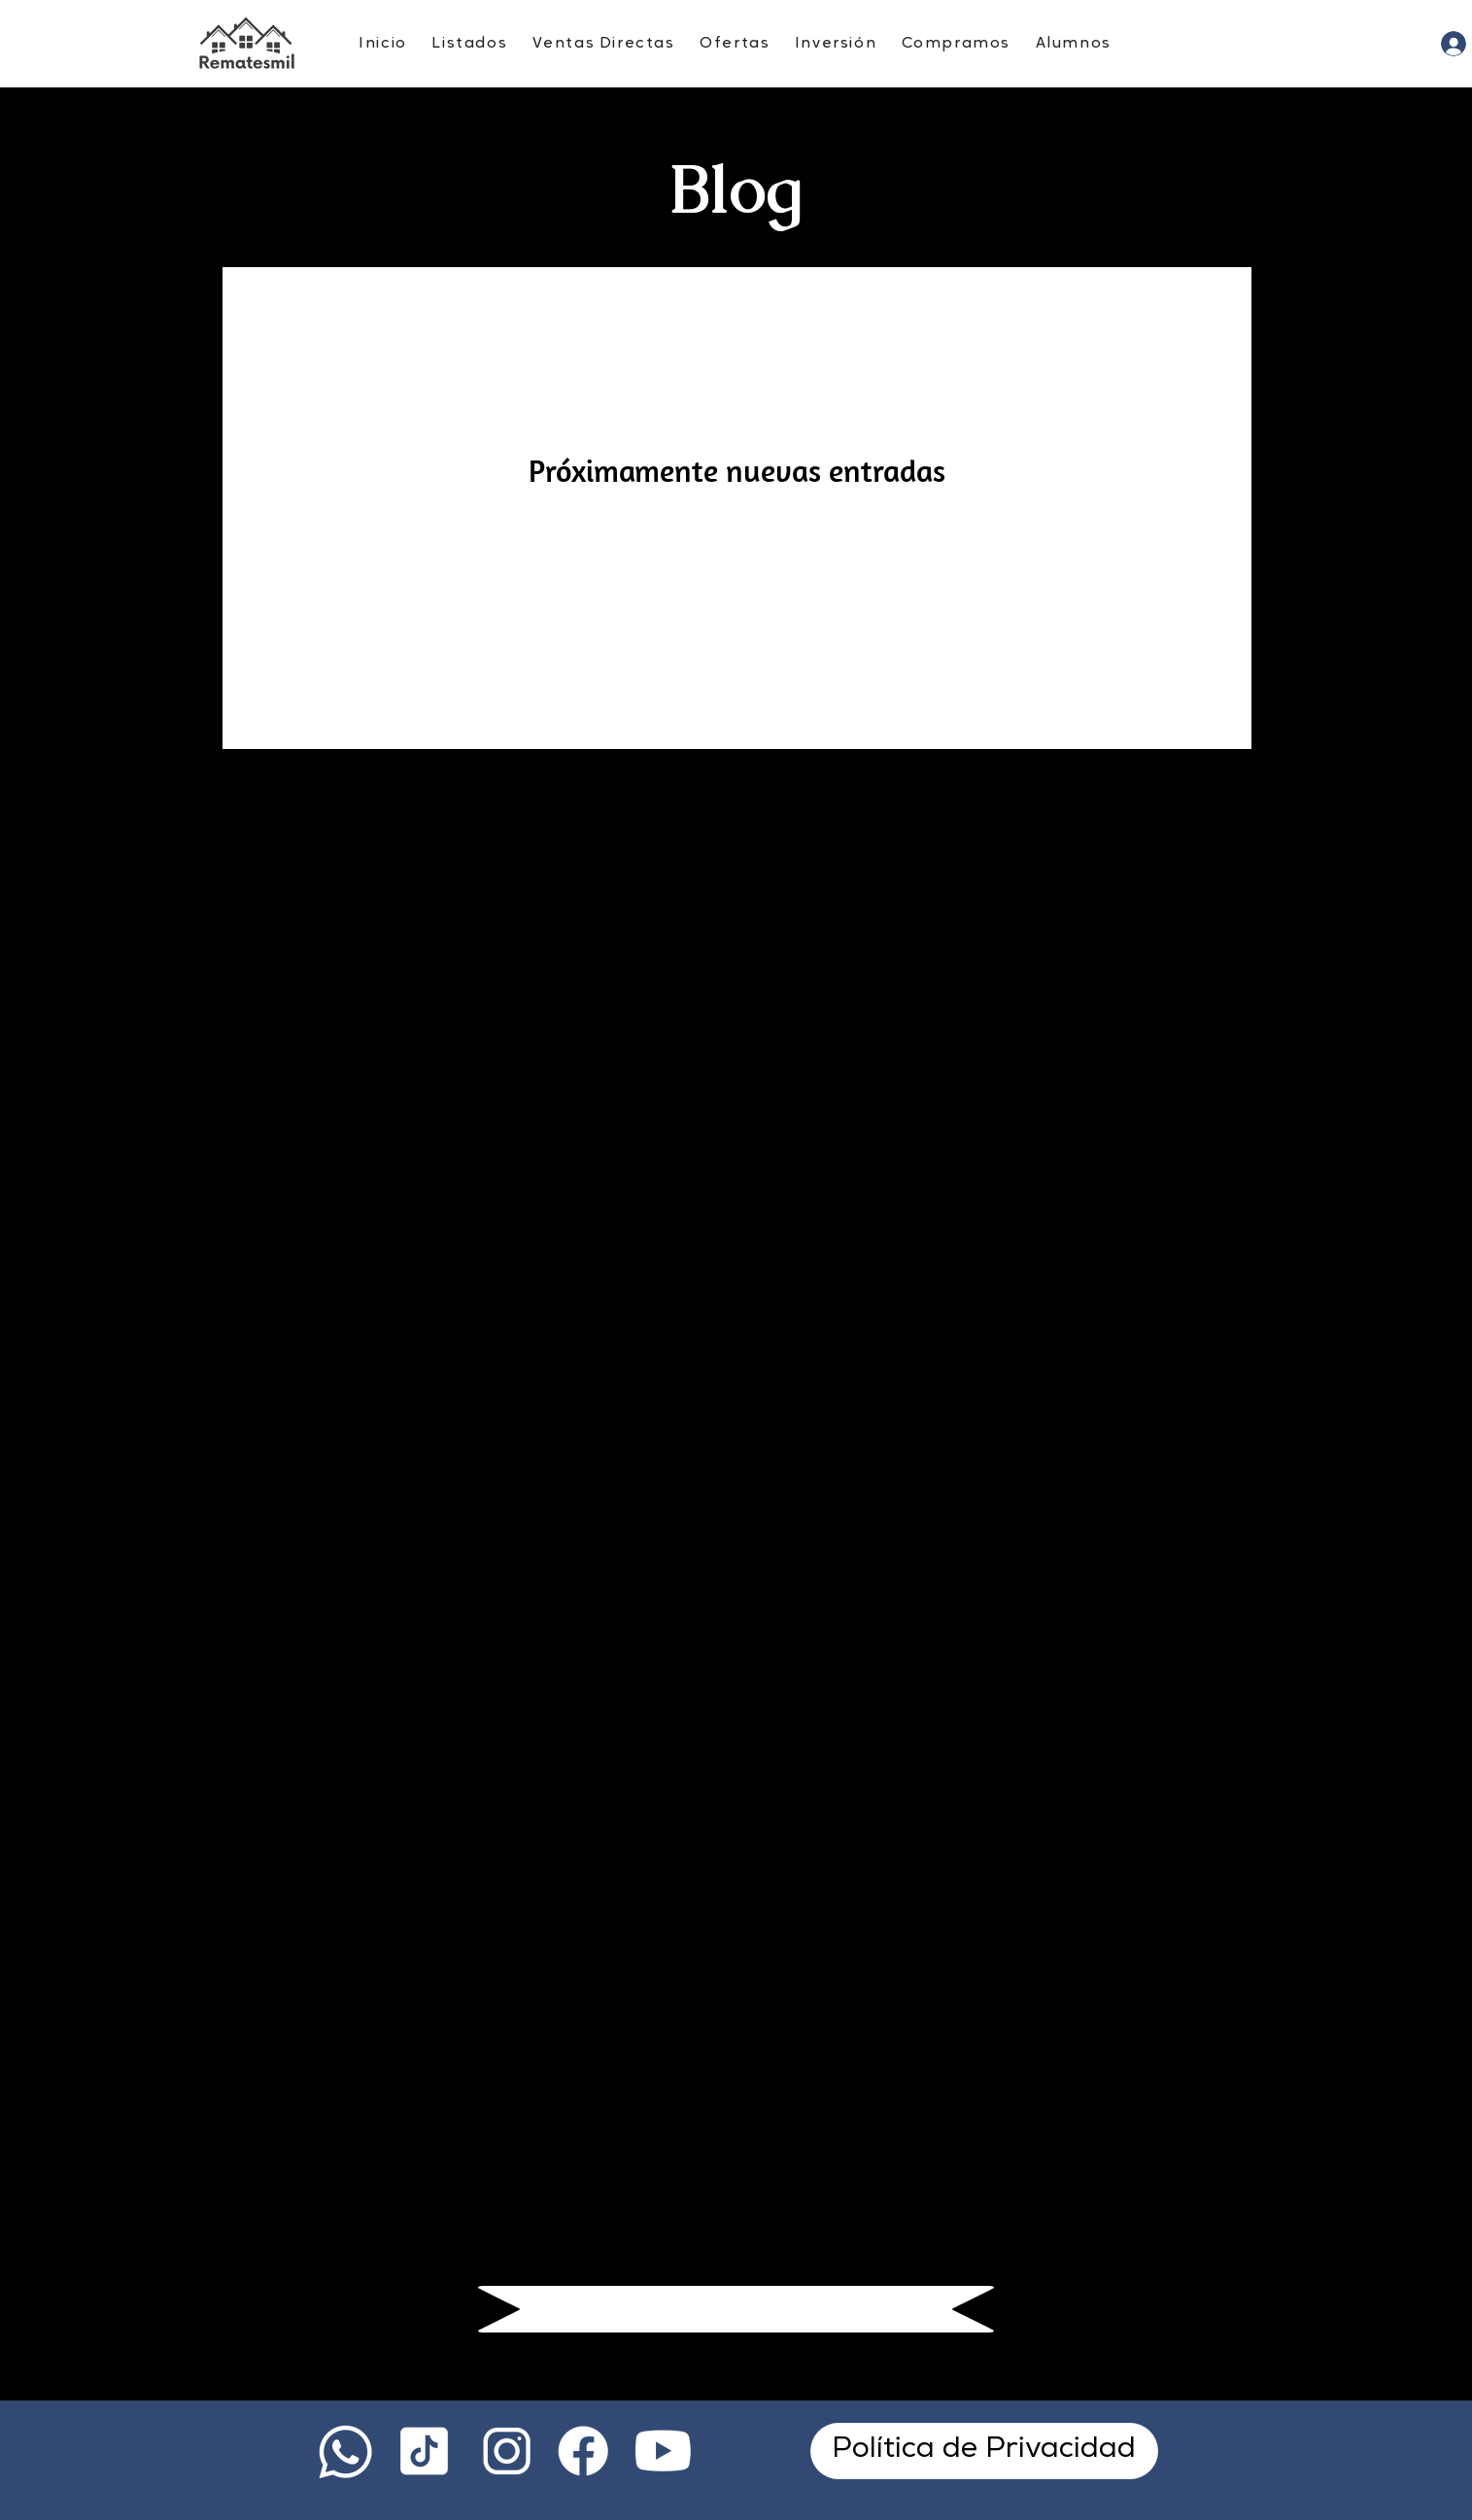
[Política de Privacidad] (984, 2451)
